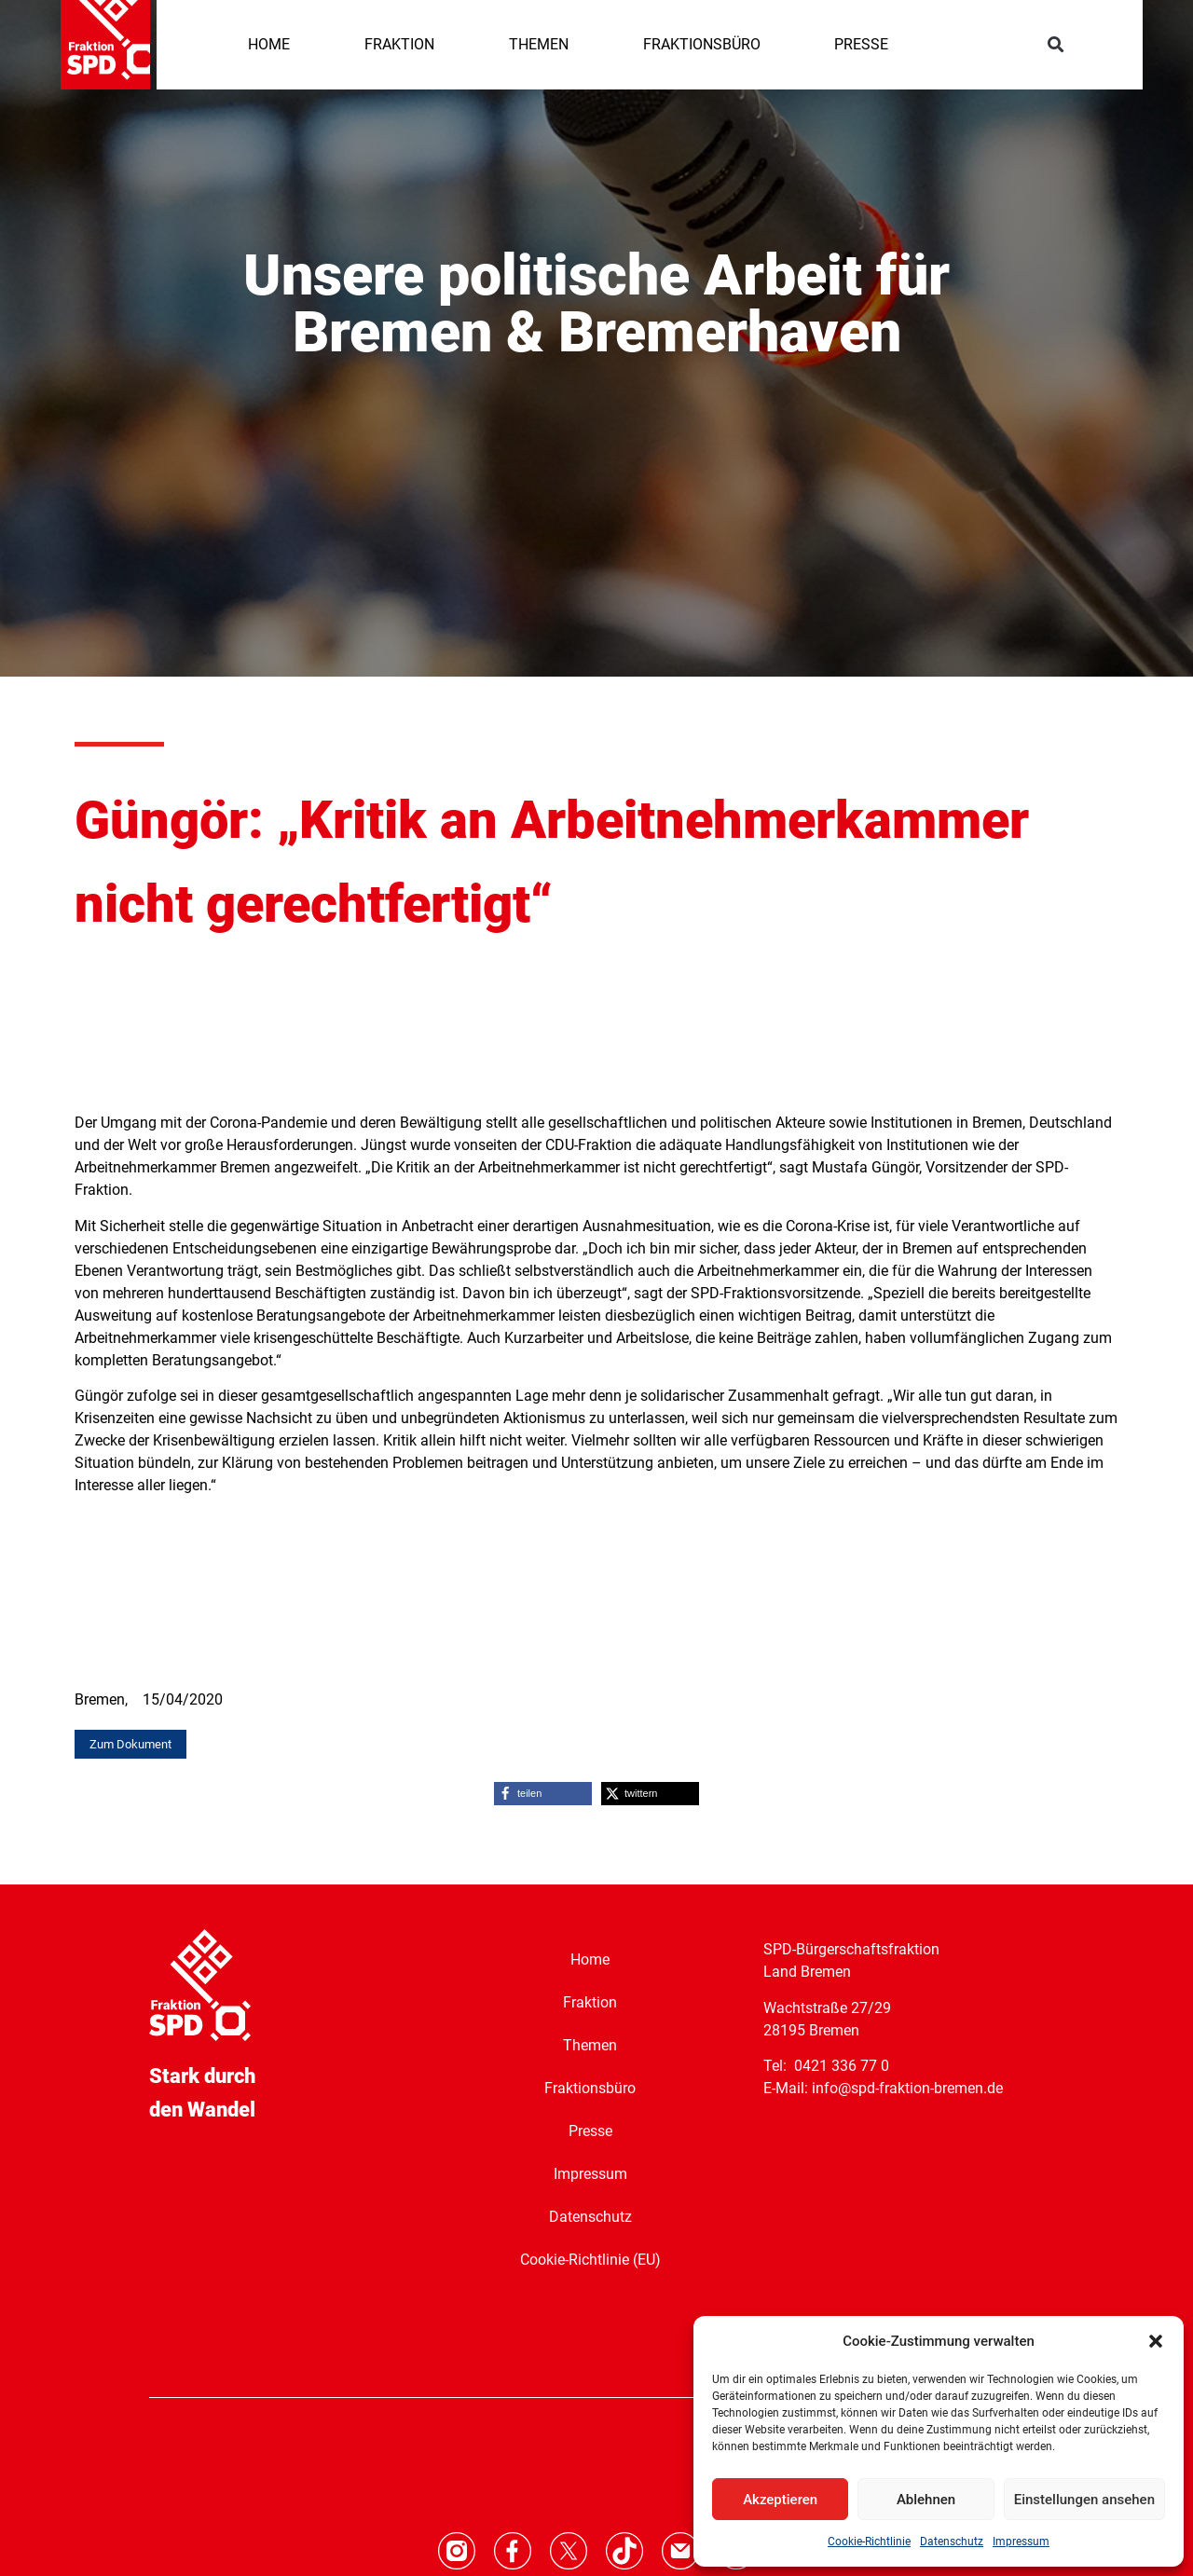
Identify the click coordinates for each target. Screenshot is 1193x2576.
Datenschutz (951, 2541)
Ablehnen (926, 2499)
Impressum (1021, 2541)
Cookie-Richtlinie (869, 2541)
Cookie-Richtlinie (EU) (590, 2259)
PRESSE (861, 44)
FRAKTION (399, 44)
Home (590, 1958)
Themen (590, 2044)
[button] (1155, 2341)
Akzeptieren (780, 2499)
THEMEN (539, 44)
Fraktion (590, 2001)
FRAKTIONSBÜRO (702, 44)
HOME (269, 44)
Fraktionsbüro (590, 2087)
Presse (590, 2130)
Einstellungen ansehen (1084, 2499)
